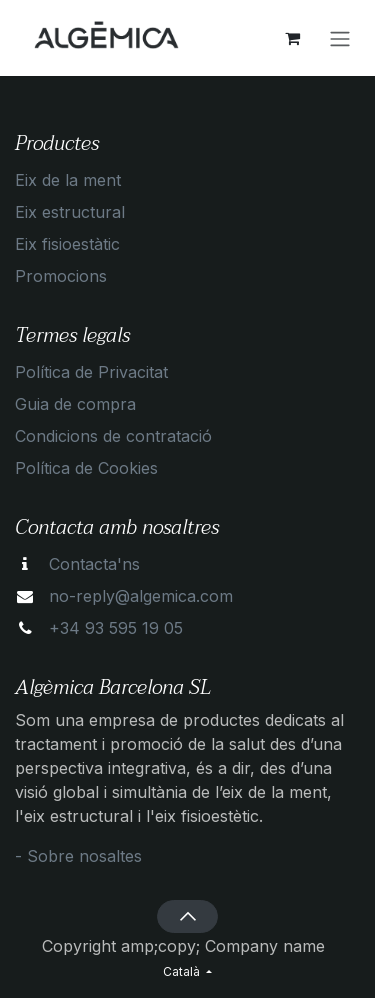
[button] (187, 916)
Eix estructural (70, 212)
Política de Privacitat (91, 372)
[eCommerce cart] (292, 38)
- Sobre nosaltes (78, 856)
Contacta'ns (94, 564)
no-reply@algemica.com (141, 596)
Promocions (61, 276)
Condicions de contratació (113, 436)
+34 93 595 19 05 (116, 628)
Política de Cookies (86, 468)
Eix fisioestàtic (67, 244)
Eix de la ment (68, 180)
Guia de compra (75, 404)
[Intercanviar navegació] (340, 38)
